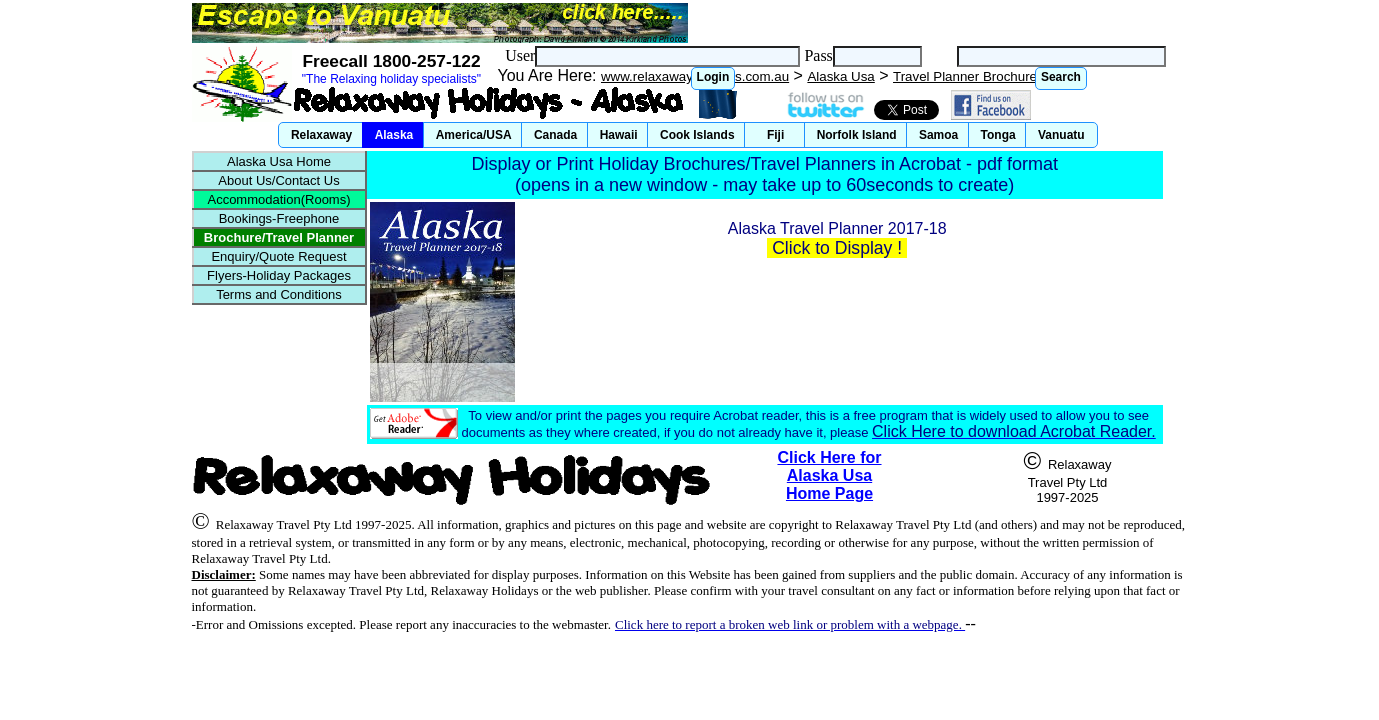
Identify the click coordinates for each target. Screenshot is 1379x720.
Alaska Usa (840, 76)
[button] (713, 78)
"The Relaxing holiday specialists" (391, 79)
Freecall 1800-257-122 (391, 61)
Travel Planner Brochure (965, 76)
